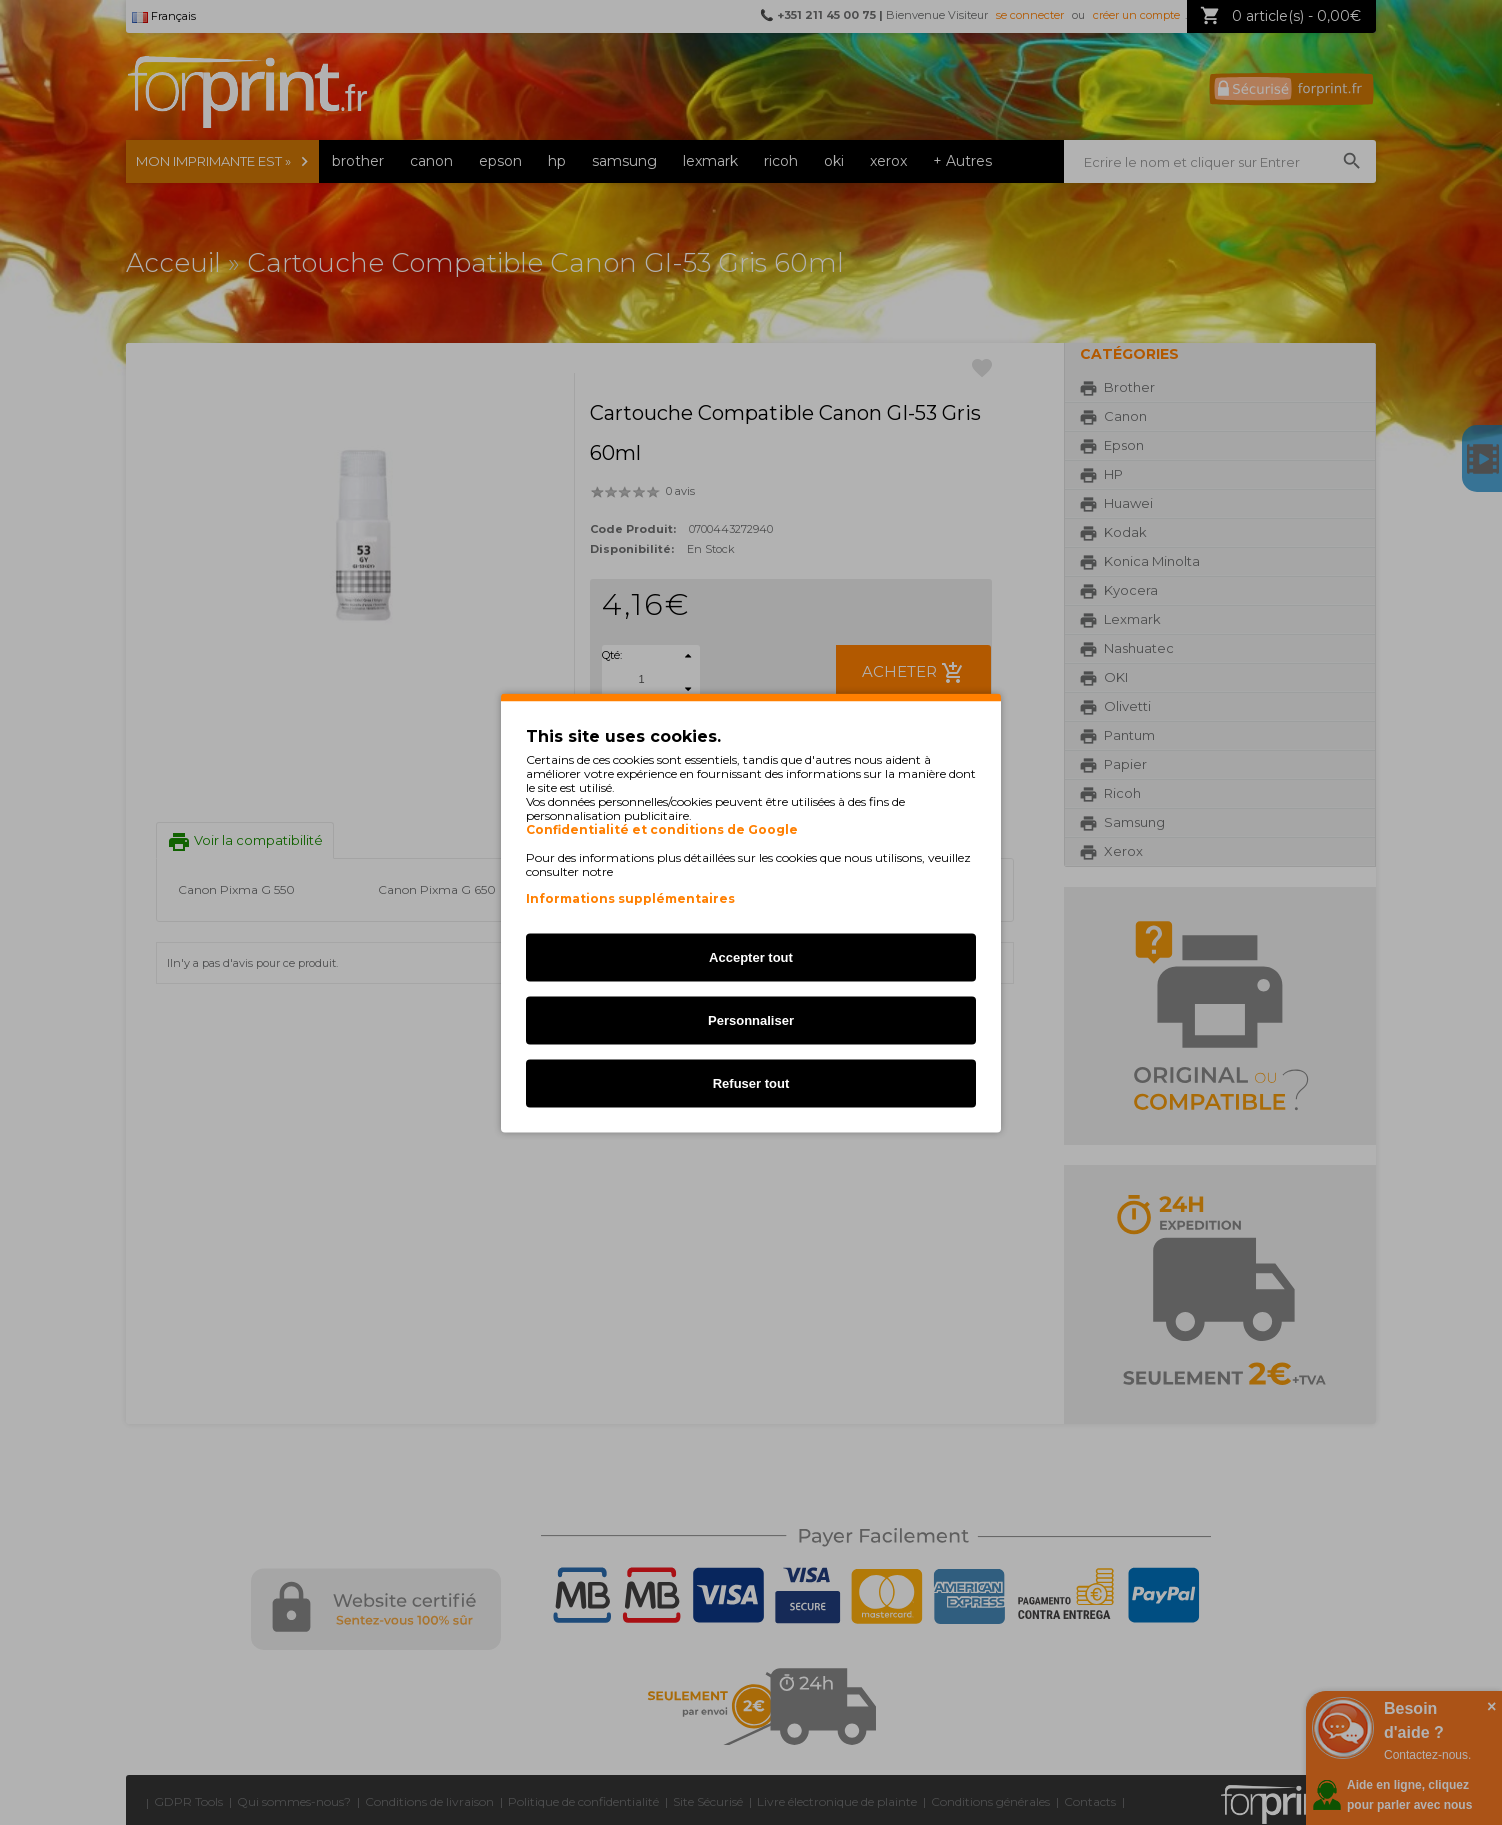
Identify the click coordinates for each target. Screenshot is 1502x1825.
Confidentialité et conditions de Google (662, 829)
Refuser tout (751, 1082)
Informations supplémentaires (630, 897)
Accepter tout (751, 956)
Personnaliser (751, 1019)
